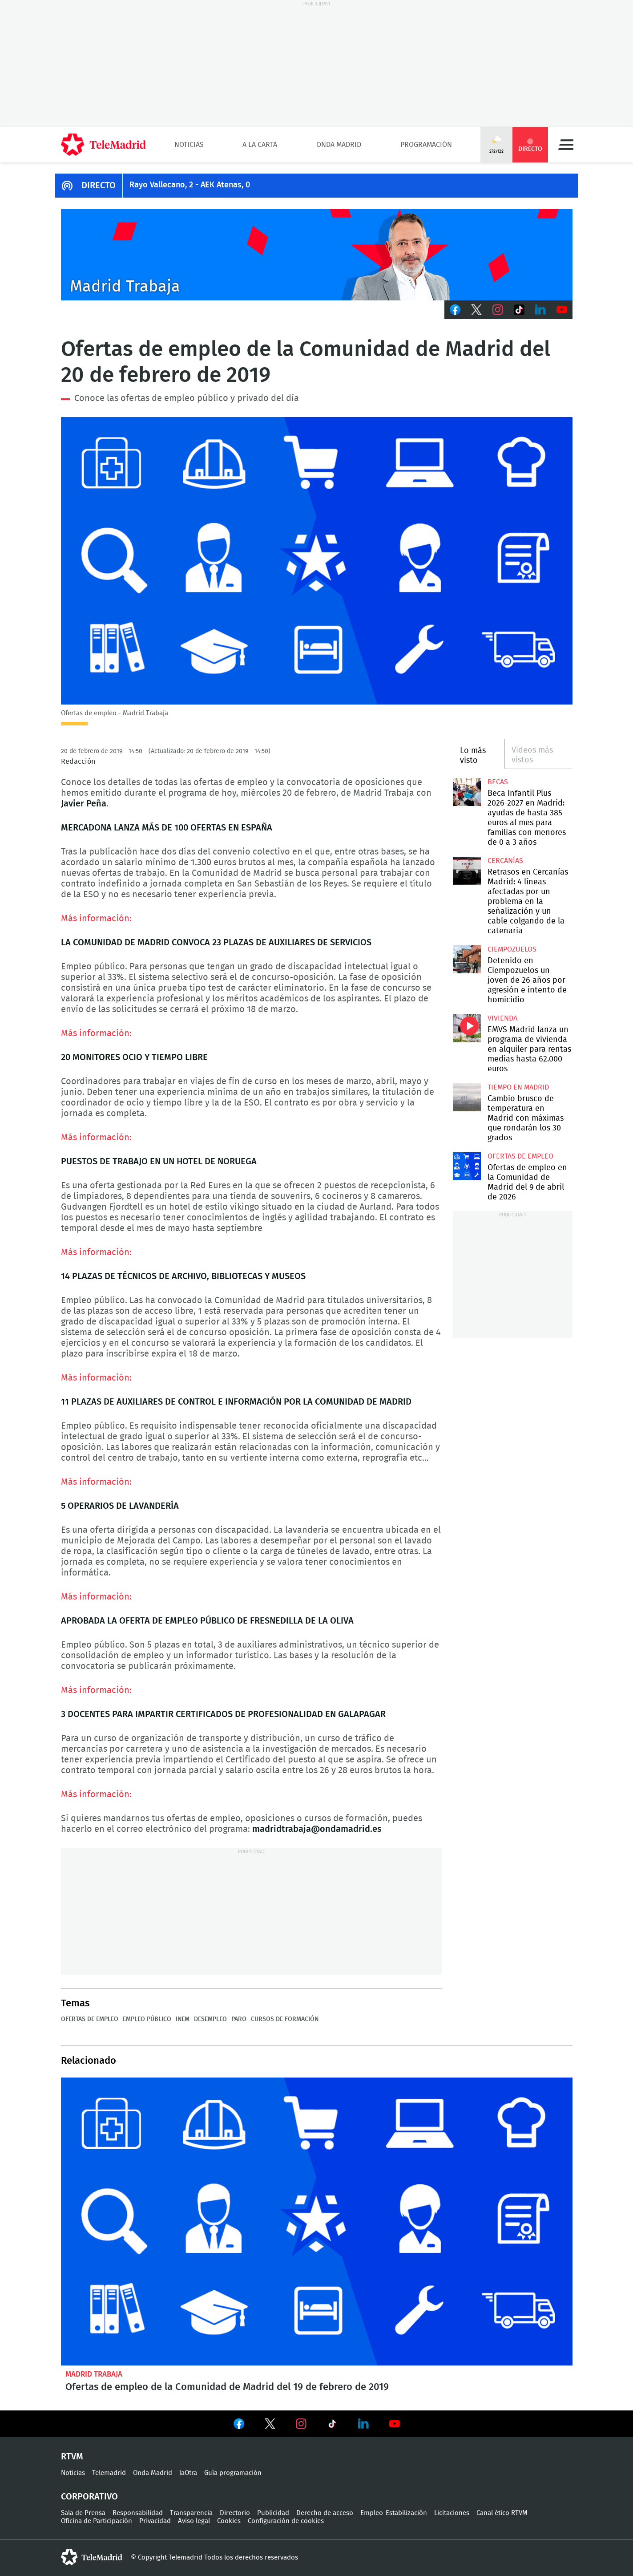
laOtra (188, 2473)
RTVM (72, 2456)
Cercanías (505, 860)
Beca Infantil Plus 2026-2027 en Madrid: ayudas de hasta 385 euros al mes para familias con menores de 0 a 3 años (467, 792)
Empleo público (147, 2019)
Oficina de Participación (96, 2521)
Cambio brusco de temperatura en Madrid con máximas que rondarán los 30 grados (467, 1097)
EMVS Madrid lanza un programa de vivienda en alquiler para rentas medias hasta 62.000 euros (467, 1028)
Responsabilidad (138, 2513)
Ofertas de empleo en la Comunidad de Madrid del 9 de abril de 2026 (467, 1166)
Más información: (96, 918)
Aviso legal (194, 2521)
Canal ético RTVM (502, 2513)
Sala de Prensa (83, 2513)
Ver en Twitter (270, 2425)
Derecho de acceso (324, 2513)
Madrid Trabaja (93, 2374)
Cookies (229, 2521)
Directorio (235, 2513)
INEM (182, 2019)
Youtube (562, 309)
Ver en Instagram (301, 2424)
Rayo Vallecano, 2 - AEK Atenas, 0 (189, 185)
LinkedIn (540, 309)
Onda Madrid (338, 144)
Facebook (455, 309)
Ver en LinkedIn (363, 2424)
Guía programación (233, 2473)
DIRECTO (98, 185)
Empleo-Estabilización (393, 2513)
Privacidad (155, 2521)
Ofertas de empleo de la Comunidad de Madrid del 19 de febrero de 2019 (317, 2221)
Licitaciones (451, 2513)
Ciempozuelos (512, 949)
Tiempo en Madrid (518, 1087)
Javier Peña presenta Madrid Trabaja (317, 254)
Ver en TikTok (332, 2425)
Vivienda (502, 1018)
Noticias (189, 144)
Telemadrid (109, 2473)
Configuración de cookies (286, 2521)
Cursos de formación (285, 2019)
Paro (238, 2019)
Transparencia (191, 2513)
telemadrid (91, 2557)
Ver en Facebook (239, 2425)
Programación (426, 144)
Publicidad (273, 2513)
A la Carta (259, 144)
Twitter (476, 309)
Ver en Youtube (394, 2424)
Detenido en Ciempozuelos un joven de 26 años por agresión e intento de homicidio (467, 959)
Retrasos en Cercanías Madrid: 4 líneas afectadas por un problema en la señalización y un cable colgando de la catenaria (467, 871)
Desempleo (210, 2019)
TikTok (519, 309)
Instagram (497, 309)
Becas (498, 782)
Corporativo (89, 2496)
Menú (566, 144)
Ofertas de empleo (89, 2019)
